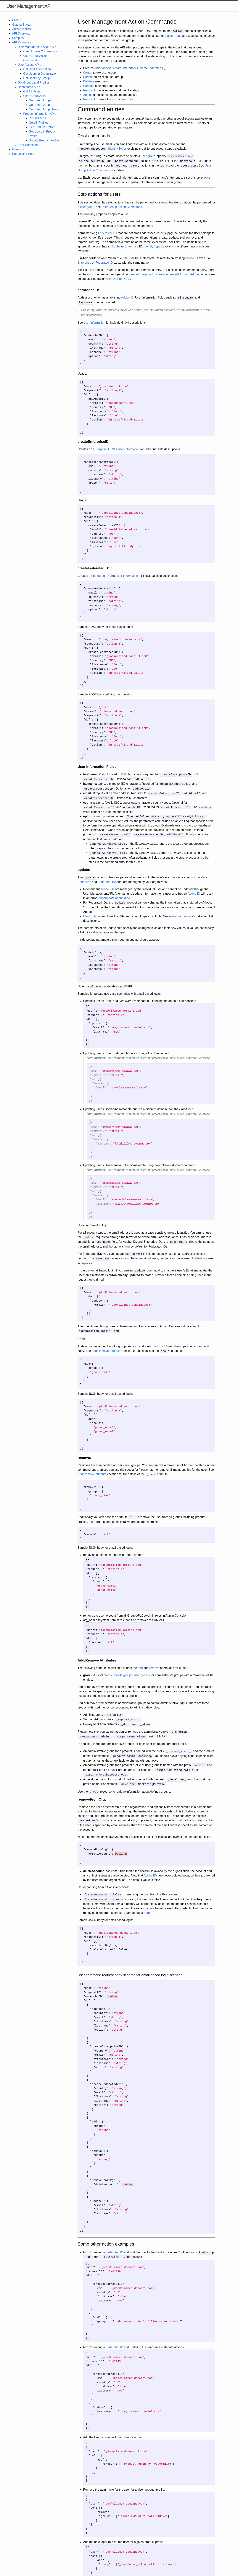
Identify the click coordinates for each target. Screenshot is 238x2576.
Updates (88, 85)
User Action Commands (40, 51)
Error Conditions (28, 144)
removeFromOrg (118, 277)
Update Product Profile (44, 140)
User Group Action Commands (122, 205)
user (164, 200)
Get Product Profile (41, 127)
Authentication (21, 29)
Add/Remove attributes (93, 1466)
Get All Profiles (38, 122)
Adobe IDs (107, 883)
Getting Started (22, 24)
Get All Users (32, 91)
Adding (87, 94)
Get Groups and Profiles (34, 82)
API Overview (21, 33)
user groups (142, 1666)
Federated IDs (107, 231)
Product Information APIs (39, 113)
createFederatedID (151, 67)
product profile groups (118, 1666)
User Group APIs (34, 95)
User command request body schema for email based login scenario (130, 1962)
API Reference (21, 42)
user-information (94, 320)
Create (87, 72)
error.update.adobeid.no (114, 892)
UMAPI (17, 20)
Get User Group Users (43, 109)
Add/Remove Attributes (107, 1343)
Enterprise (131, 244)
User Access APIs (29, 64)
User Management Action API (37, 46)
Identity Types (117, 148)
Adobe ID (191, 256)
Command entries (101, 108)
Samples (18, 38)
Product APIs (37, 118)
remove (154, 1659)
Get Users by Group (36, 78)
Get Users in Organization (40, 73)
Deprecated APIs (29, 87)
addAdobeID (193, 272)
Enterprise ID (101, 447)
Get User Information (37, 69)
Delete (87, 81)
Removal (89, 90)
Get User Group (39, 104)
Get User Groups (40, 100)
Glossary (18, 149)
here (147, 1900)
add (140, 1659)
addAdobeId (103, 67)
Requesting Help (23, 153)
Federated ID (104, 261)
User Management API (29, 6)
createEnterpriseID (125, 67)
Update (88, 76)
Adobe (116, 244)
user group (174, 35)
